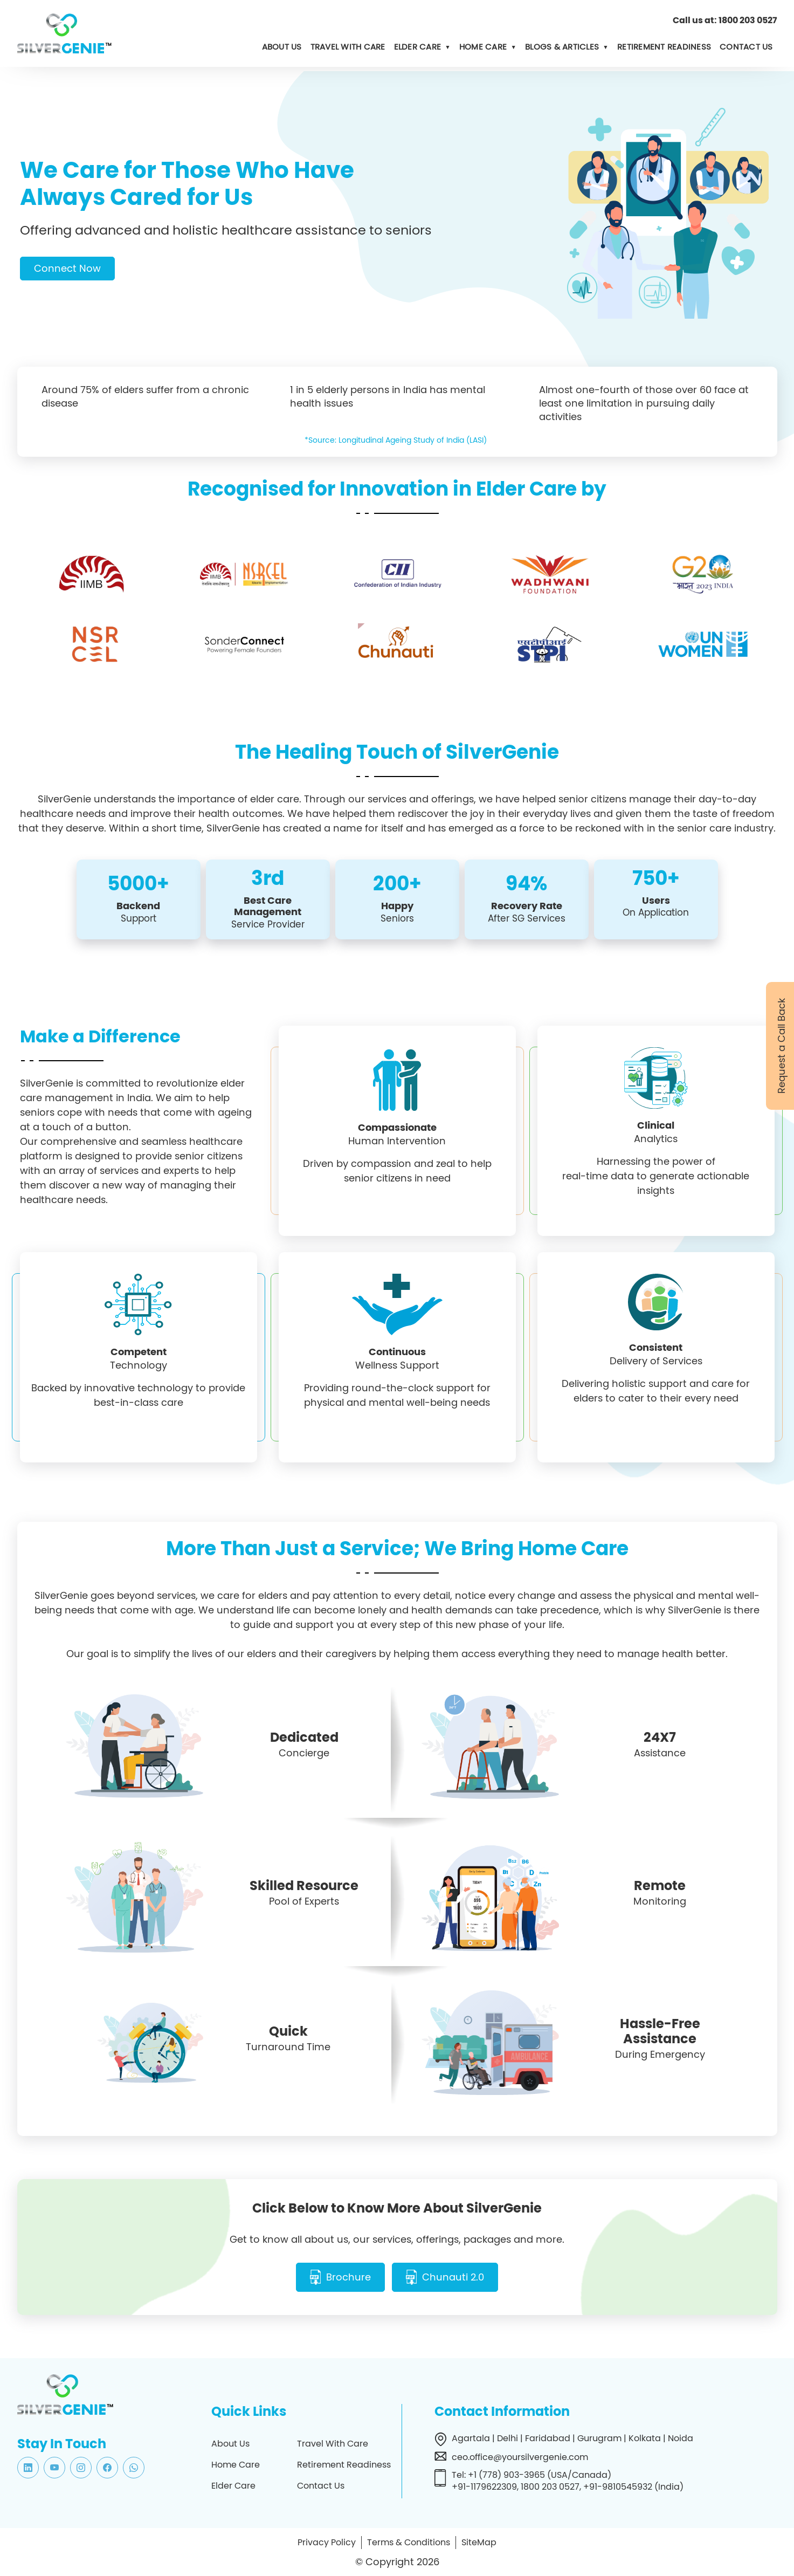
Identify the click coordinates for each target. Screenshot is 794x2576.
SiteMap (478, 2541)
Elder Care (417, 46)
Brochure (348, 2277)
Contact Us (320, 2484)
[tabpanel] (397, 259)
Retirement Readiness (664, 46)
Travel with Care (347, 46)
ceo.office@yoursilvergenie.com (520, 2456)
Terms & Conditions (408, 2541)
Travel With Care (332, 2442)
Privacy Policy (327, 2541)
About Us (230, 2442)
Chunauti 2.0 (454, 2277)
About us (282, 46)
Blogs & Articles (562, 46)
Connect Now (67, 268)
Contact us (746, 46)
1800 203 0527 (748, 20)
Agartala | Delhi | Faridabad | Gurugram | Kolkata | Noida (572, 2437)
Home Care (483, 46)
